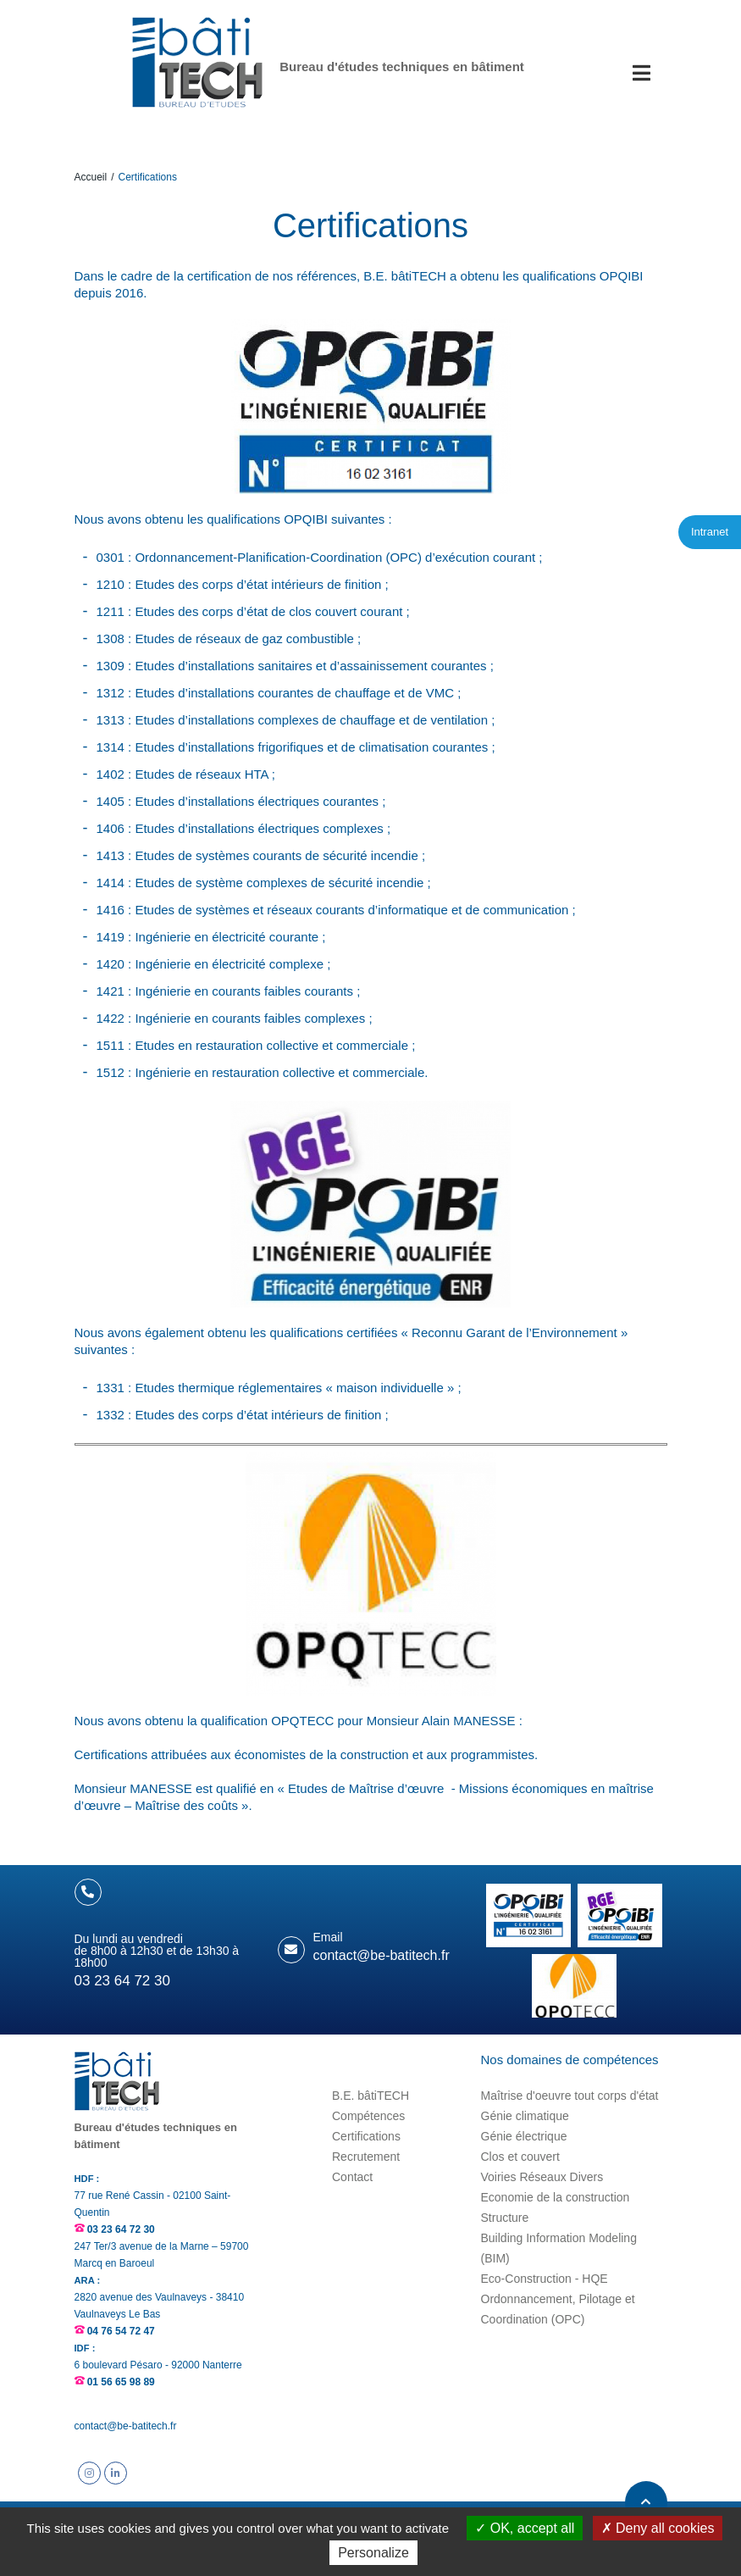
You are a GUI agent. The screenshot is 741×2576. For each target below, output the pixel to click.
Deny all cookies (658, 2528)
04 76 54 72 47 (121, 2331)
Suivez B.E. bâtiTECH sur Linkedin (115, 2473)
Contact (352, 2177)
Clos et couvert (520, 2156)
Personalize (373, 2552)
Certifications (366, 2136)
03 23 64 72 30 (121, 2229)
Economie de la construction (555, 2197)
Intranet (709, 531)
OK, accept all (524, 2528)
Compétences (368, 2116)
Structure (505, 2217)
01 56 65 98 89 (121, 2382)
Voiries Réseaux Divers (542, 2177)
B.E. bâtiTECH (370, 2095)
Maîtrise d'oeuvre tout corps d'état (570, 2095)
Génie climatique (525, 2116)
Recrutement (366, 2156)
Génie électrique (524, 2136)
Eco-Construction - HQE (544, 2278)
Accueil (91, 177)
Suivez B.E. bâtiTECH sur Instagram (89, 2473)
